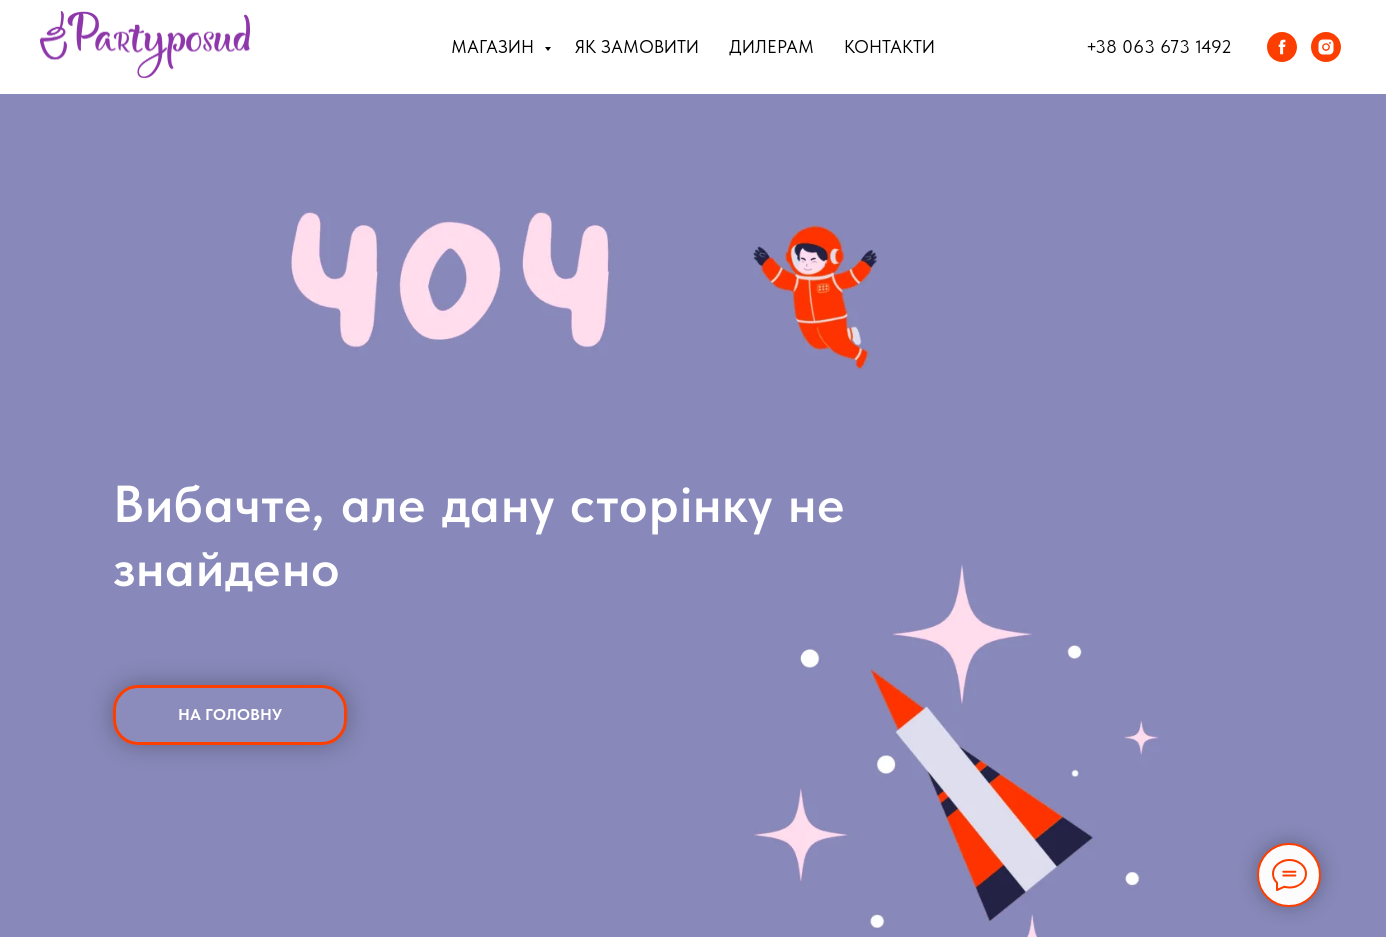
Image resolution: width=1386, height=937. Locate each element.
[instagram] (1326, 47)
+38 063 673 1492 (1159, 46)
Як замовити (637, 46)
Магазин (495, 46)
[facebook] (1282, 47)
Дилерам (771, 46)
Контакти (889, 46)
